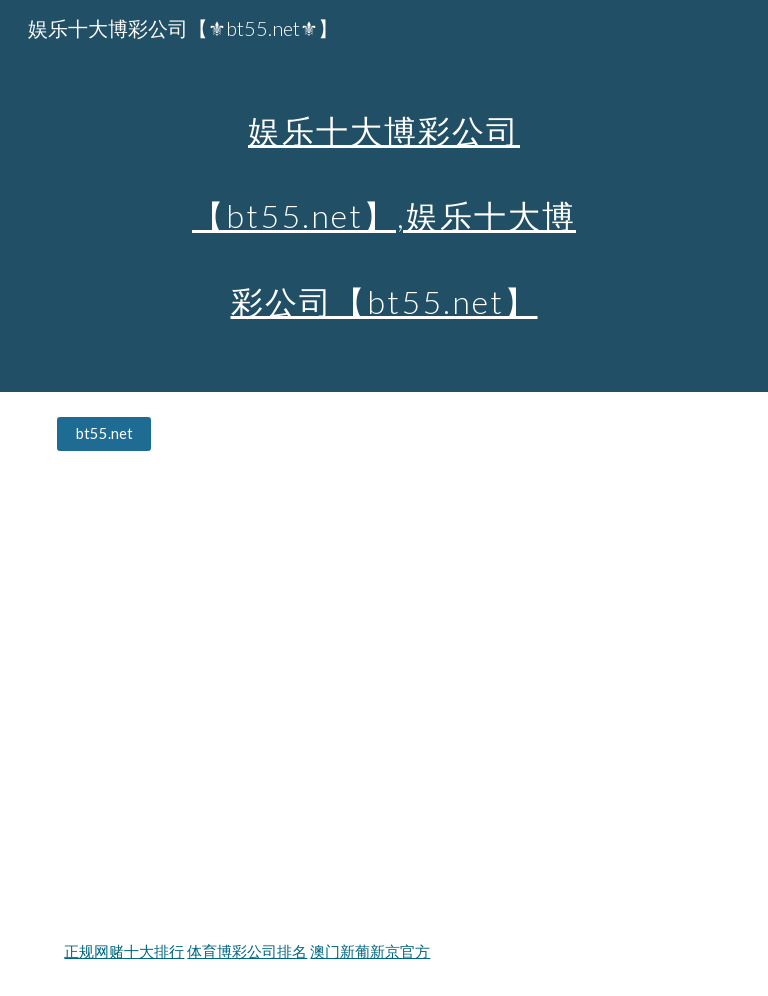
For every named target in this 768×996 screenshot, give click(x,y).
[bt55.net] (103, 434)
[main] (383, 196)
